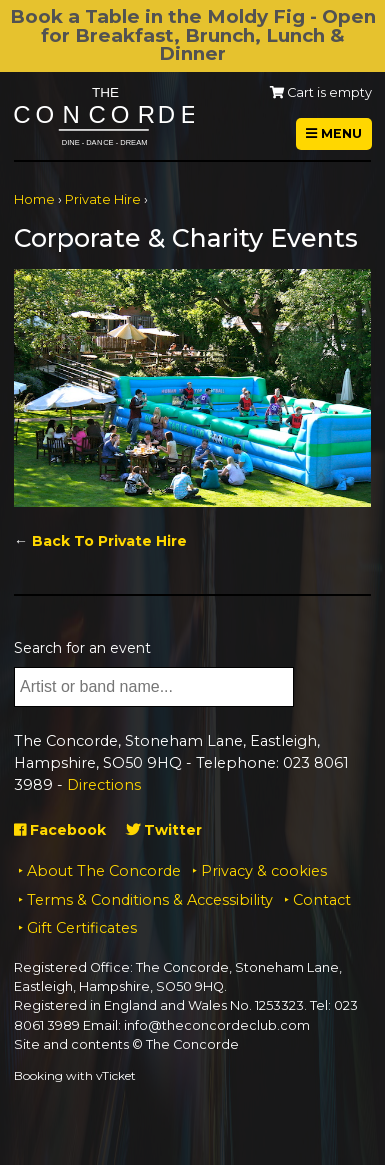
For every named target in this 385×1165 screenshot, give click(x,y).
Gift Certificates (82, 928)
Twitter (164, 830)
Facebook (60, 830)
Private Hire (103, 199)
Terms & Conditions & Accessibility (150, 900)
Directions (104, 785)
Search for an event (82, 648)
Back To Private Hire (109, 541)
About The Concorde (104, 871)
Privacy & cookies (264, 871)
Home (34, 199)
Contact (322, 900)
